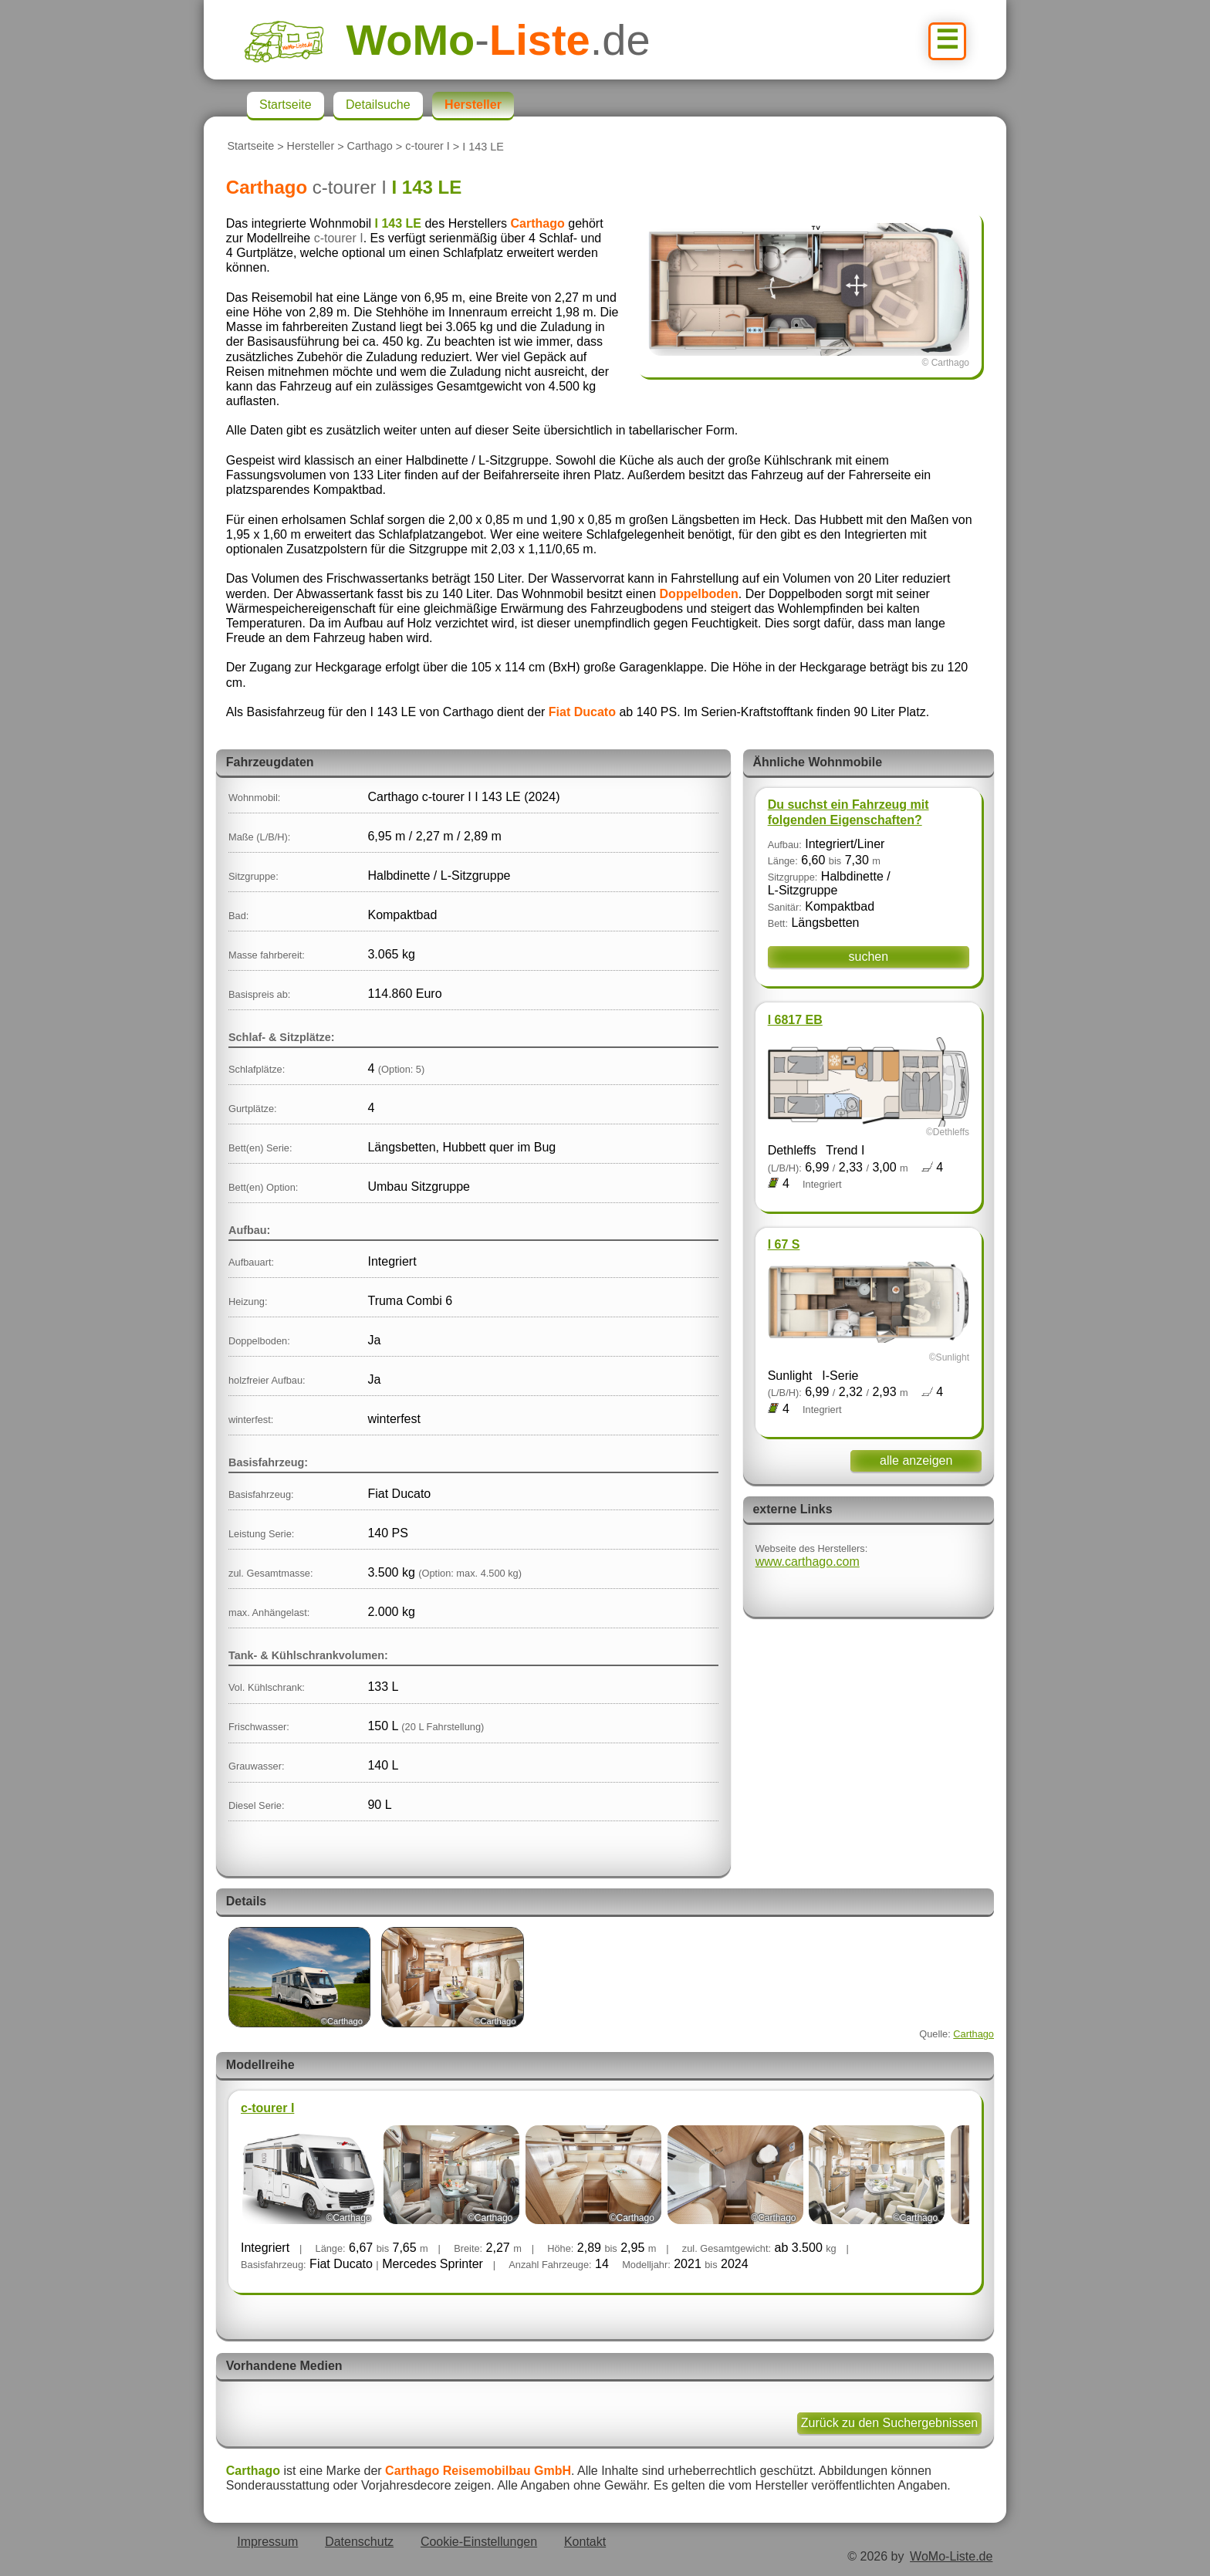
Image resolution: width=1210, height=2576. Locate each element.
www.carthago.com (807, 1561)
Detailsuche (378, 104)
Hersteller (311, 146)
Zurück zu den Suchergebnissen (889, 2422)
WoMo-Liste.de (951, 2556)
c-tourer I (427, 146)
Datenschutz (359, 2541)
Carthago (370, 146)
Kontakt (585, 2541)
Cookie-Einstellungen (479, 2541)
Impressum (267, 2541)
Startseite (250, 146)
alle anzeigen (916, 1460)
